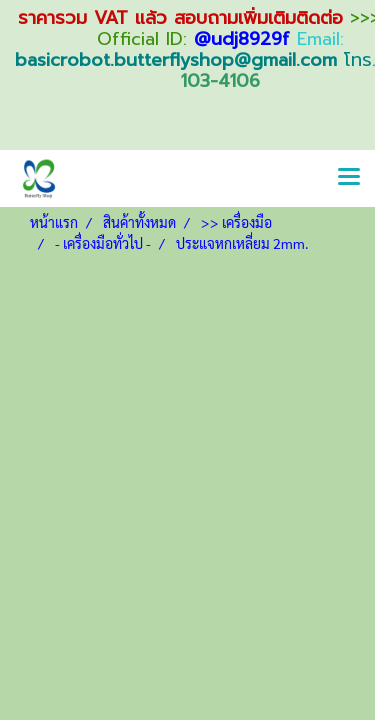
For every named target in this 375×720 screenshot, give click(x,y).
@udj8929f (242, 39)
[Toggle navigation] (349, 178)
